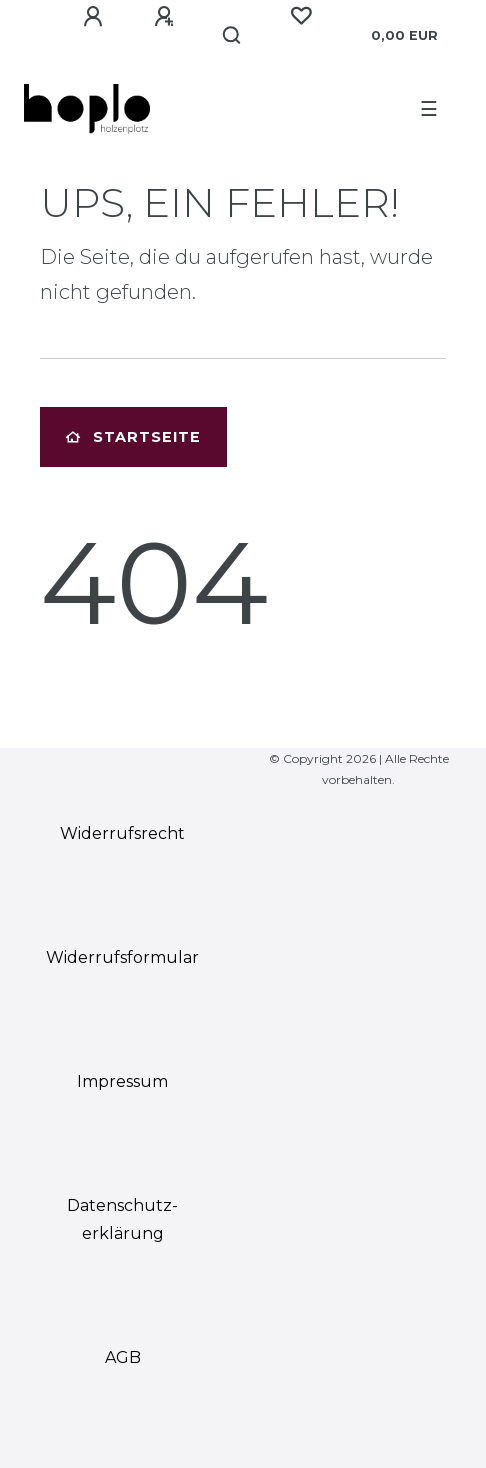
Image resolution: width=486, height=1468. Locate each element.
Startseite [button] (133, 437)
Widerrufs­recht (122, 833)
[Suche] (232, 36)
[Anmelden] (93, 17)
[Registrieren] (164, 17)
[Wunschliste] (301, 16)
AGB (123, 1357)
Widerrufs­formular (122, 957)
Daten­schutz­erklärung (122, 1219)
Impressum (122, 1081)
